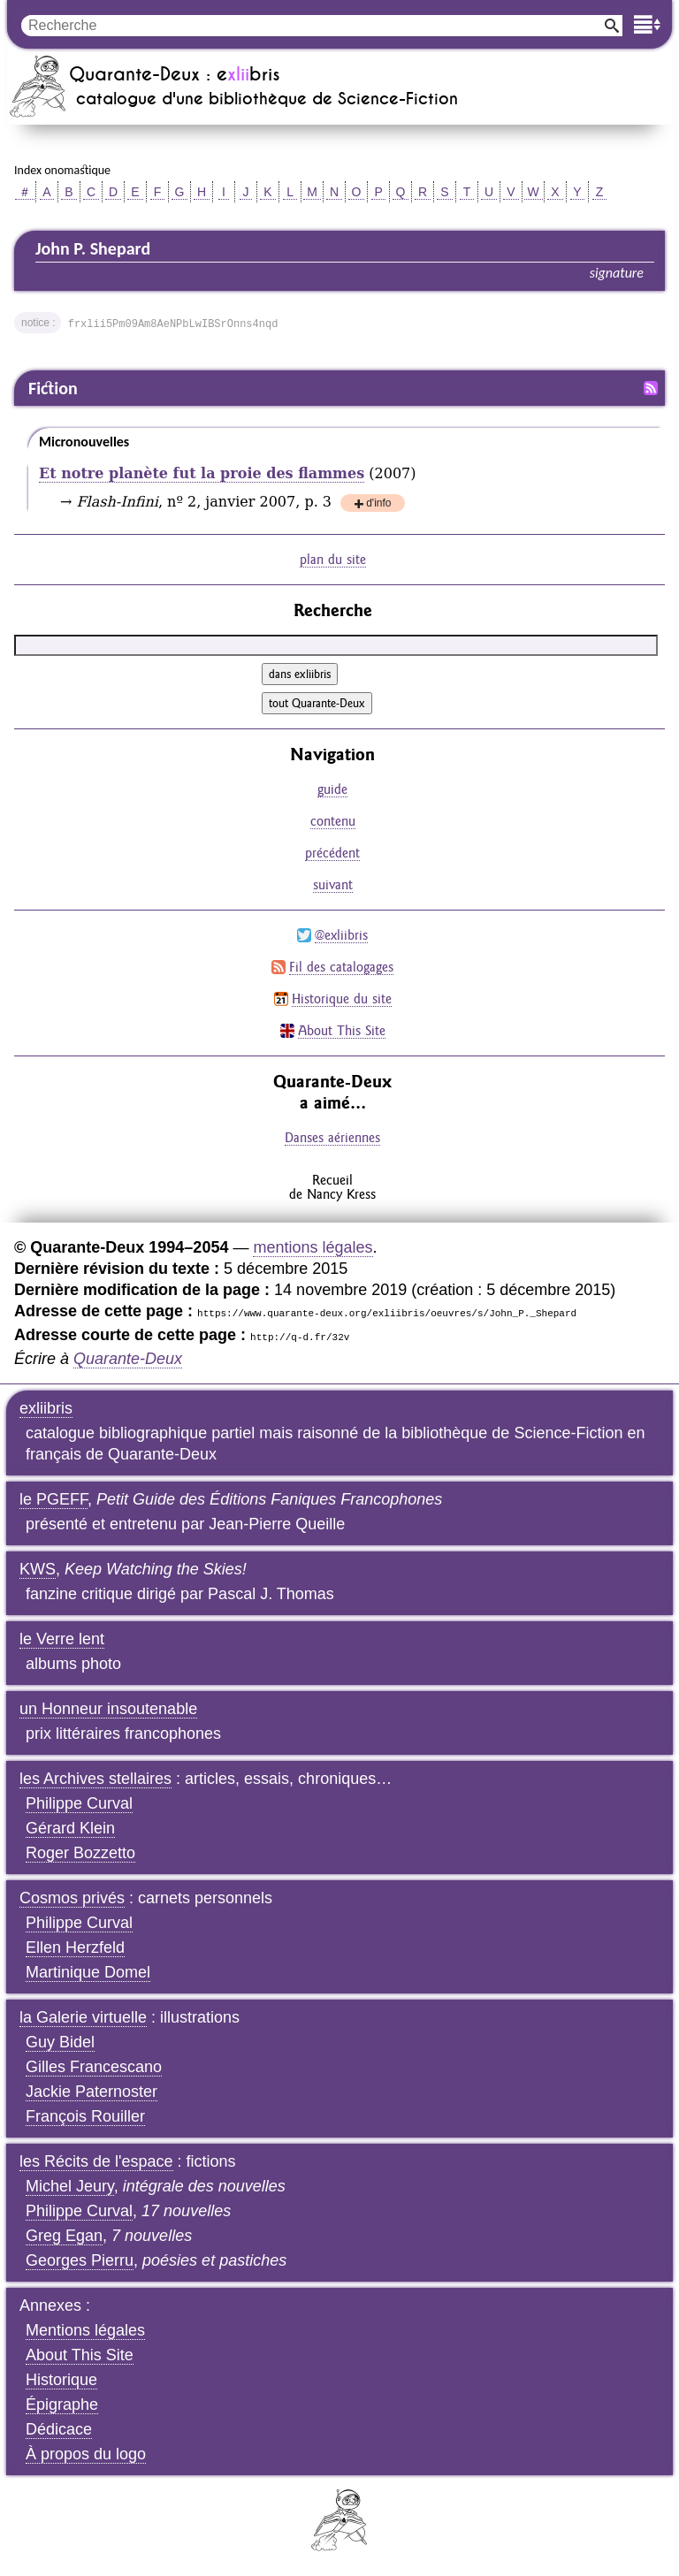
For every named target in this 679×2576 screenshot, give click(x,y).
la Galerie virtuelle (83, 2017)
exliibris (45, 1408)
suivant (333, 884)
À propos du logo (86, 2454)
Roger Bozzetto (80, 1853)
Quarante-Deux (127, 1359)
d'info (378, 504)
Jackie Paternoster (91, 2091)
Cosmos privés (72, 1898)
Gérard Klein (70, 1828)
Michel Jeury (70, 2186)
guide (332, 788)
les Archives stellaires (95, 1778)
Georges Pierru (80, 2260)
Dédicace (59, 2429)
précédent (332, 852)
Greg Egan (64, 2235)
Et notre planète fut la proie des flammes (201, 473)
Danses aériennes (332, 1137)
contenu (332, 820)
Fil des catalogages (341, 966)
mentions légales (312, 1247)
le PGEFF (53, 1499)
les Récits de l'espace (96, 2161)
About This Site (341, 1030)
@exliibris (341, 934)
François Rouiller (85, 2116)
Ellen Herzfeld (75, 1947)
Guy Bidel (60, 2042)
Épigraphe (62, 2404)
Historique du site (342, 998)
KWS (37, 1569)
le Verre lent (61, 1639)
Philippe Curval (79, 1803)
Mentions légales (85, 2330)
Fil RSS (651, 388)
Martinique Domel (88, 1972)
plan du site (333, 559)
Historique (61, 2380)
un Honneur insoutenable (108, 1709)
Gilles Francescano (94, 2067)
